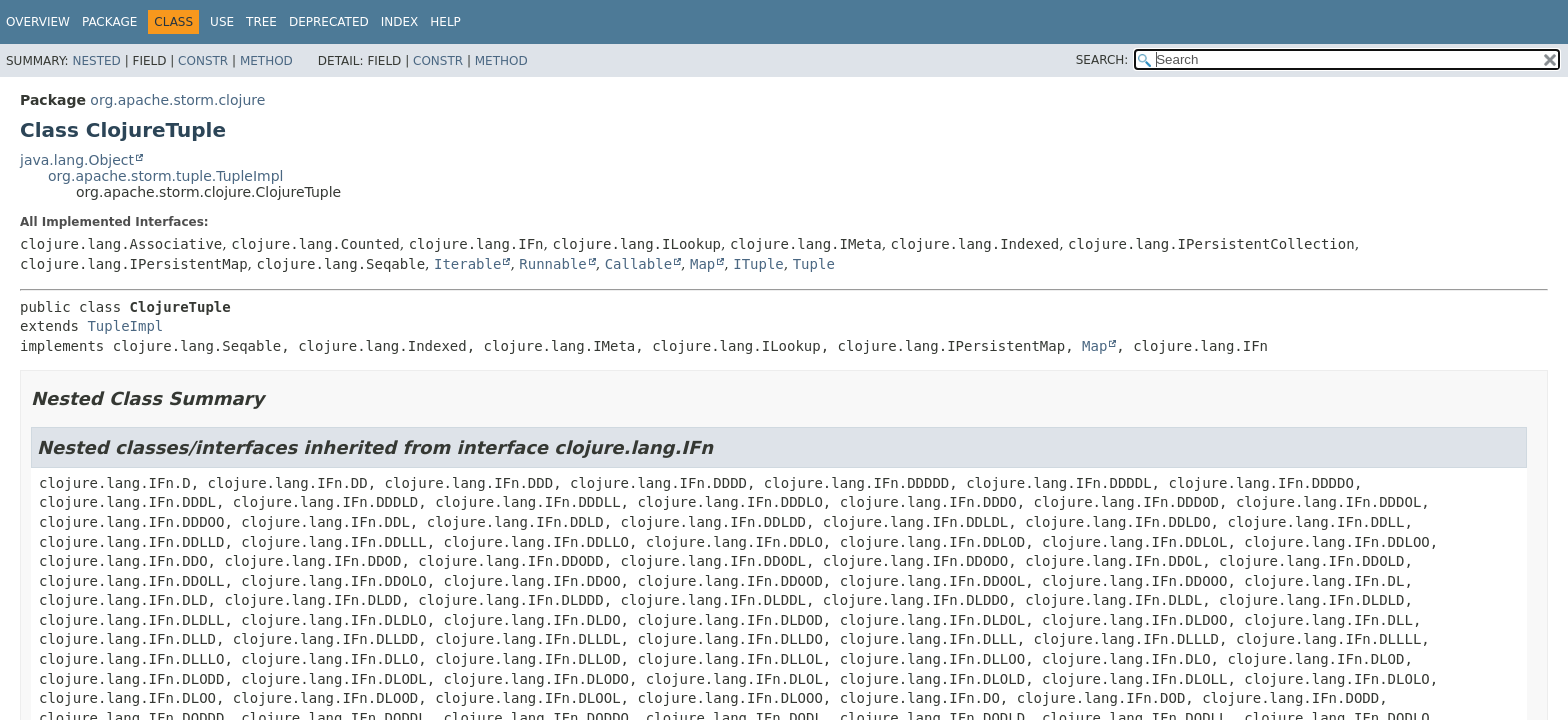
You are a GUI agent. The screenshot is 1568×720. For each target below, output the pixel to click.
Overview (38, 22)
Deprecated (329, 22)
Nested (96, 61)
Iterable (467, 264)
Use (222, 22)
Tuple (814, 264)
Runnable (552, 264)
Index (400, 22)
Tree (261, 22)
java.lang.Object (77, 160)
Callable (638, 264)
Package (109, 22)
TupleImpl (125, 326)
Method (266, 61)
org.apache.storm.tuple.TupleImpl (165, 176)
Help (445, 22)
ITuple (758, 264)
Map (702, 264)
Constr (203, 61)
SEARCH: (1102, 60)
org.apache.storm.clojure (177, 100)
